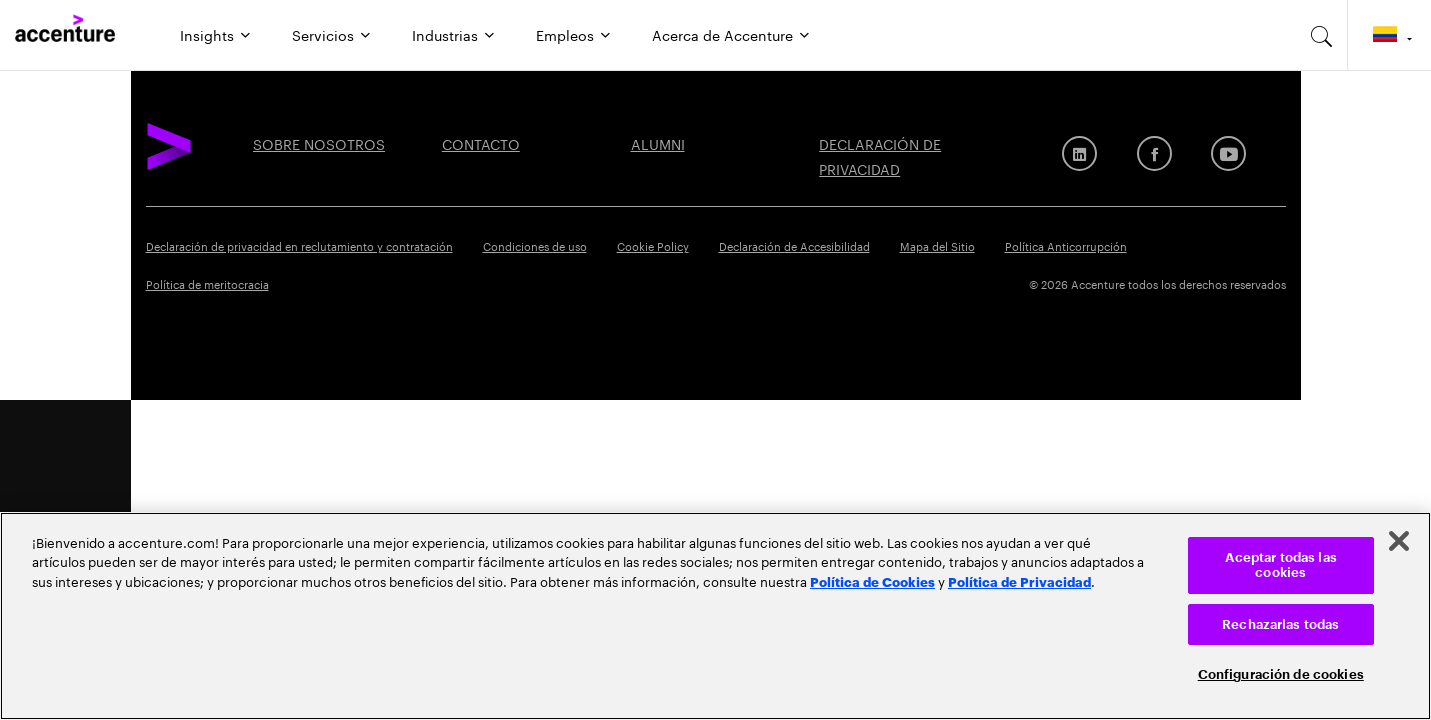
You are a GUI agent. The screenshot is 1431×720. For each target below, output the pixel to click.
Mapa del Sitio (937, 245)
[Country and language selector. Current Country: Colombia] (1389, 35)
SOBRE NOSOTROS (319, 143)
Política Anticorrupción (1066, 245)
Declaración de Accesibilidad (794, 245)
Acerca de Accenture (722, 34)
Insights (207, 34)
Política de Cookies (872, 581)
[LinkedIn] (1079, 153)
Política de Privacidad (1019, 581)
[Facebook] (1154, 153)
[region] (715, 616)
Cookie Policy (653, 245)
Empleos (565, 34)
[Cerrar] (1399, 541)
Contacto (481, 143)
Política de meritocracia (207, 283)
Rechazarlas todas (1280, 624)
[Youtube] (1228, 153)
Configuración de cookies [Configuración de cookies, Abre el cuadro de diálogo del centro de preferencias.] (1281, 674)
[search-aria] (1322, 35)
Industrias (445, 34)
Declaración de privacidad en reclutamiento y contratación (299, 245)
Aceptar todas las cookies (1281, 565)
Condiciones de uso (535, 245)
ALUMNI (658, 143)
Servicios (323, 34)
